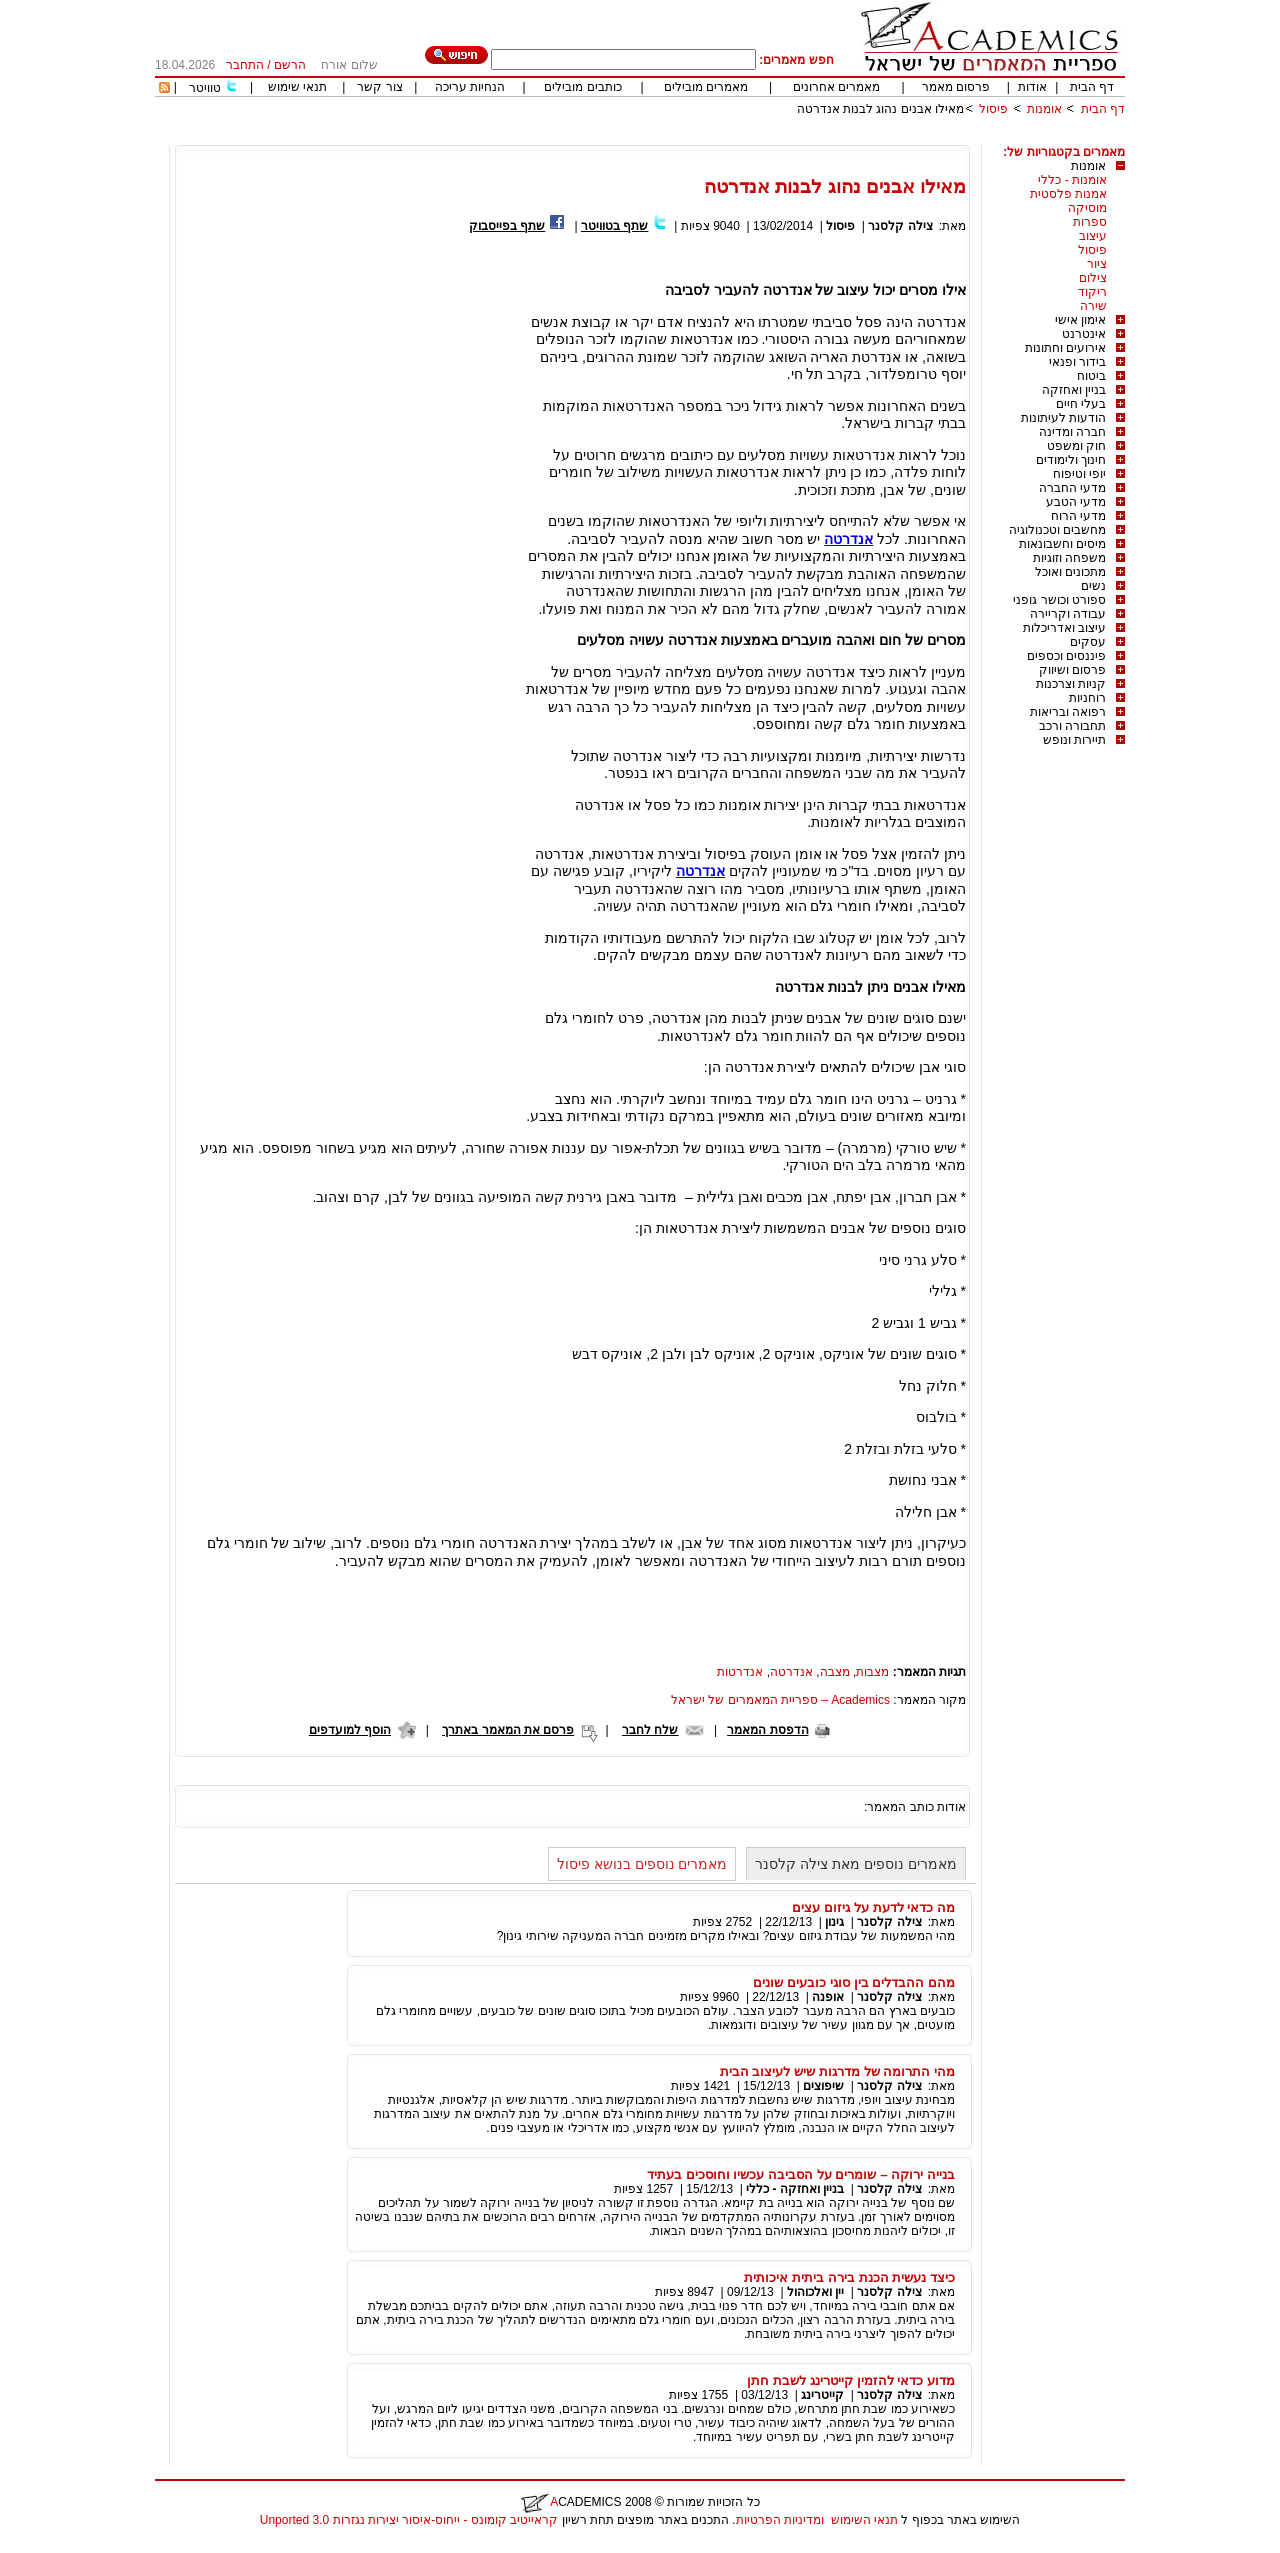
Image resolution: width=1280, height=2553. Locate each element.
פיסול (993, 109)
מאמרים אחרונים (836, 87)
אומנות (1044, 109)
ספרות (1090, 222)
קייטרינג (822, 2395)
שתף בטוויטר (614, 226)
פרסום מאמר (956, 87)
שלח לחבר (650, 1730)
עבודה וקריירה (1068, 614)
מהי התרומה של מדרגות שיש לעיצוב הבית (837, 2071)
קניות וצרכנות (1071, 684)
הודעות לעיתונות (1063, 418)
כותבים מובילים (582, 87)
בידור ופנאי (1077, 362)
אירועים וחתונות (1065, 348)
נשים (1093, 586)
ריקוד (1092, 292)
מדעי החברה (1072, 488)
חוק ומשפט (1076, 446)
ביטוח (1091, 376)
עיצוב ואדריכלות (1064, 628)
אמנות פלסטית (1068, 194)
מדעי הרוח (1078, 516)
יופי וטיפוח (1079, 474)
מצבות (872, 1672)
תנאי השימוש (864, 2520)
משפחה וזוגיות (1069, 558)
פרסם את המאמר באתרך (508, 1730)
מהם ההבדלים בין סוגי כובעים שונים (854, 1982)
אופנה (828, 1997)
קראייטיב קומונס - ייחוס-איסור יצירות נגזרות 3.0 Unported (409, 2520)
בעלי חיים (1081, 404)
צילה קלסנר (900, 226)
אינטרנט (1084, 334)
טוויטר (205, 88)
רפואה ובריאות (1068, 712)
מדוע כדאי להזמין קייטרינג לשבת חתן (851, 2380)
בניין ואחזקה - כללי (795, 2189)
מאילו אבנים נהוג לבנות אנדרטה (880, 109)
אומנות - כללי (1072, 180)
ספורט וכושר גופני (1059, 600)
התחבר (245, 65)
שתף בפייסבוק (507, 226)
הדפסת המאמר (767, 1730)
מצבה (835, 1672)
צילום (1093, 278)
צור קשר (379, 87)
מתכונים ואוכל (1070, 572)
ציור (1097, 264)
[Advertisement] (761, 137)
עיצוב (1093, 236)
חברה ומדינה (1072, 432)
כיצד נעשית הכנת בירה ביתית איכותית (849, 2277)
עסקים (1088, 642)
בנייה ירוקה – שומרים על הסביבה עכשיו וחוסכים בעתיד (801, 2174)
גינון (834, 1922)
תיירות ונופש (1074, 740)
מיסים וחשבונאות (1062, 544)
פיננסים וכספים (1066, 656)
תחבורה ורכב (1072, 726)
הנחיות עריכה (470, 87)
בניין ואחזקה (1074, 390)
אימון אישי (1080, 320)
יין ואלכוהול (815, 2292)
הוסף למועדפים (350, 1730)
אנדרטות (740, 1672)
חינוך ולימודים (1071, 460)
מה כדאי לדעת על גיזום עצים (873, 1907)
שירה (1093, 306)
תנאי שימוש (297, 87)
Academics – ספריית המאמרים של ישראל (780, 1700)
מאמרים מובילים (706, 87)
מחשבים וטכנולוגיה (1057, 530)
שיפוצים (823, 2086)
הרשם (290, 65)
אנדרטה (848, 539)
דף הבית (1092, 87)
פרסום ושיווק (1072, 670)
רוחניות (1087, 698)
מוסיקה (1087, 208)
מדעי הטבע (1076, 502)
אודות (1032, 87)
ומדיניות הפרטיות (780, 2520)
